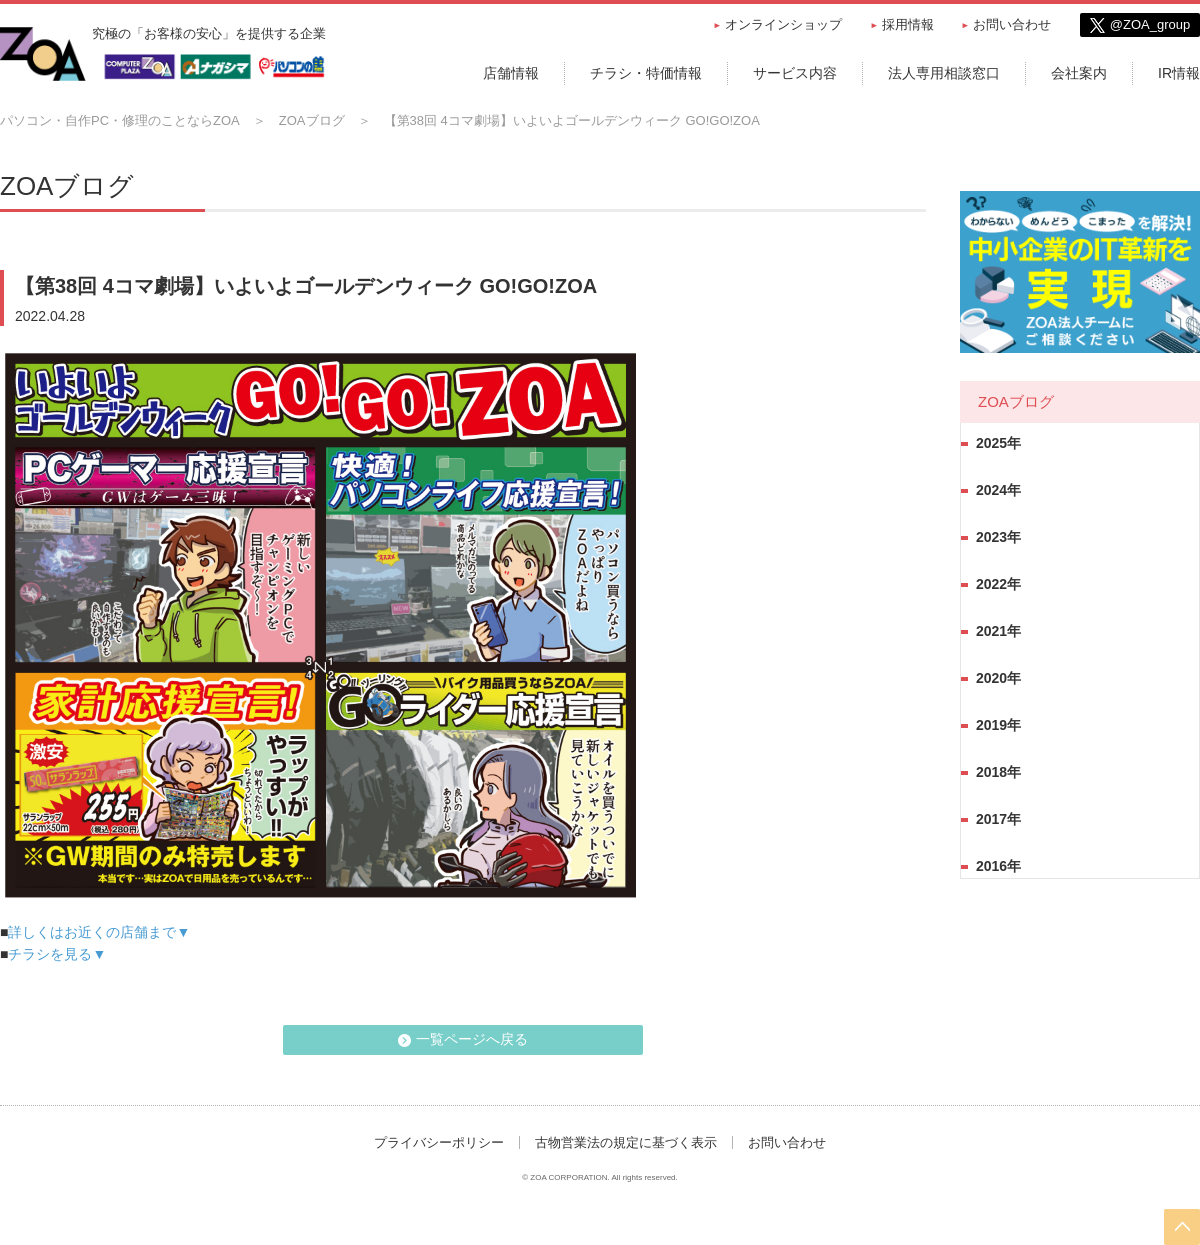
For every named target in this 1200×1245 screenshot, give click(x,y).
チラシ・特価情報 (646, 73)
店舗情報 (511, 73)
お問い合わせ (1012, 24)
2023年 (998, 537)
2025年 (998, 443)
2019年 (998, 725)
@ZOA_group (1150, 24)
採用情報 (908, 24)
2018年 (998, 772)
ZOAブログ (312, 120)
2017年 (998, 819)
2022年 (998, 584)
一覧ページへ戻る (472, 1039)
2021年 (998, 631)
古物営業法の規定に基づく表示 (626, 1142)
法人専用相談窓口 (944, 73)
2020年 (998, 678)
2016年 (998, 866)
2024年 (998, 490)
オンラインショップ (783, 24)
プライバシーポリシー (439, 1142)
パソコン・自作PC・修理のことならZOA (120, 120)
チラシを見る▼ (57, 954)
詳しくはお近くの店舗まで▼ (99, 932)
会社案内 (1079, 73)
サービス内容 (795, 73)
